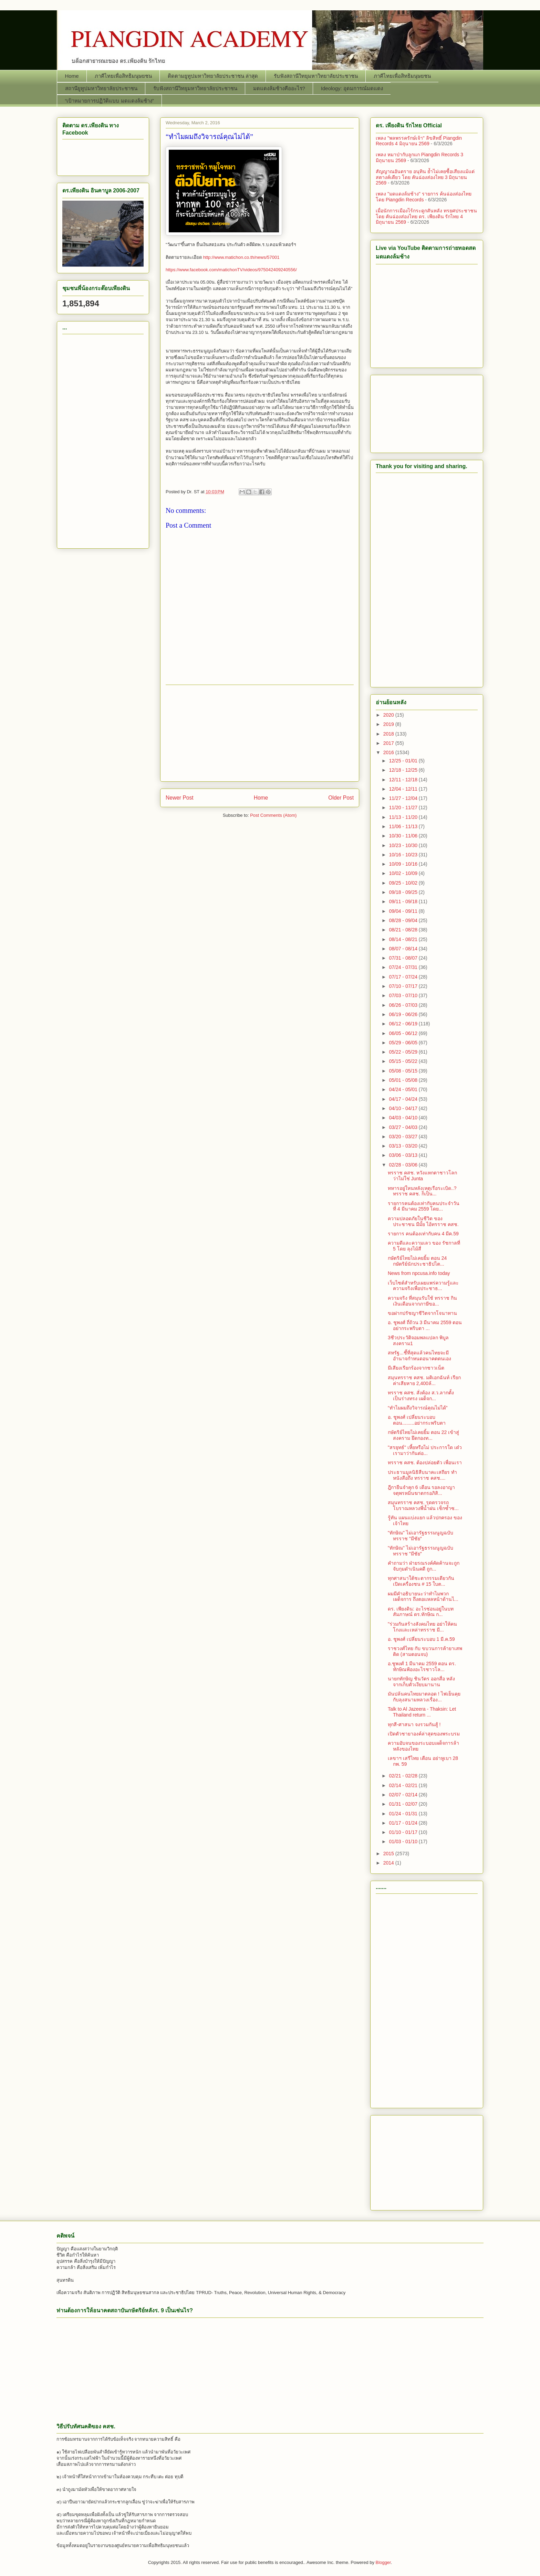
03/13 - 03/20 (403, 1146)
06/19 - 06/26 (403, 1014)
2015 (389, 1853)
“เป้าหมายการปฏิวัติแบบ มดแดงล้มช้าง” (109, 101)
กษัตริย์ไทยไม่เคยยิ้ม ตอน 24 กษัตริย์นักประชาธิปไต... (417, 1261)
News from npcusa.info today (419, 1273)
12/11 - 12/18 (403, 779)
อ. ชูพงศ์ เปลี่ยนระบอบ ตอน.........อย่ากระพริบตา (417, 1420)
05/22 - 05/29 (403, 1052)
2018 (389, 734)
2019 (389, 724)
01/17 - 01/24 (403, 1823)
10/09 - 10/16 (403, 864)
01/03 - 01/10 (403, 1841)
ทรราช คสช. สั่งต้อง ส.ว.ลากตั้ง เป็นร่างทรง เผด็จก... (421, 1395)
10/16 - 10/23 (403, 854)
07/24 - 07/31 (403, 967)
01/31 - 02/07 (403, 1804)
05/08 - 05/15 (403, 1071)
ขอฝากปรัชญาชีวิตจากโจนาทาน (422, 1313)
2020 (389, 715)
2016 (389, 752)
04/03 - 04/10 (403, 1117)
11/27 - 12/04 (403, 798)
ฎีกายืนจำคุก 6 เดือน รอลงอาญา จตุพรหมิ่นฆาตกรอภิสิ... (421, 1490)
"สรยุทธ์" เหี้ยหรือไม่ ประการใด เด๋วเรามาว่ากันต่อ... (425, 1450)
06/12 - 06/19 (403, 1023)
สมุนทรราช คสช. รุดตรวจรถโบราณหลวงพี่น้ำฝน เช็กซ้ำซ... (423, 1505)
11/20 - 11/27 (403, 807)
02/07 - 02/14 (403, 1794)
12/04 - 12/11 (403, 789)
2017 (389, 743)
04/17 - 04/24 (403, 1099)
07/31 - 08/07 (403, 958)
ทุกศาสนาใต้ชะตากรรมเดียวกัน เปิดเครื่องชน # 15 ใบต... (421, 1581)
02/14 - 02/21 (403, 1785)
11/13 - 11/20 (403, 817)
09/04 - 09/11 (403, 911)
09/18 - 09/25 (403, 892)
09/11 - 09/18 (403, 901)
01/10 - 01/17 (403, 1832)
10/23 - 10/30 (403, 845)
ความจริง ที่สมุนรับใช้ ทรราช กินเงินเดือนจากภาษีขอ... (422, 1301)
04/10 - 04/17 (403, 1108)
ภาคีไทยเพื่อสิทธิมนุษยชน (123, 76)
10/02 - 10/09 (403, 873)
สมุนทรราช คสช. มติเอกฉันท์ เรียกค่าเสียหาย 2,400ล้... (424, 1380)
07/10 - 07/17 (403, 986)
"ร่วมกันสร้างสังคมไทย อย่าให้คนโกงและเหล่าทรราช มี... (422, 1627)
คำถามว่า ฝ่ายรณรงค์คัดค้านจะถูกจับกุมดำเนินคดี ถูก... (423, 1566)
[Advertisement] (259, 733)
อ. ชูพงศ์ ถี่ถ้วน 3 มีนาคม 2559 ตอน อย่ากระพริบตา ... (425, 1325)
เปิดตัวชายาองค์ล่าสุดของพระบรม (424, 1733)
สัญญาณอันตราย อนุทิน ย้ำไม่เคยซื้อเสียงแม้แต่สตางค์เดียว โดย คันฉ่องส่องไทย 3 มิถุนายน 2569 (425, 177)
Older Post (341, 798)
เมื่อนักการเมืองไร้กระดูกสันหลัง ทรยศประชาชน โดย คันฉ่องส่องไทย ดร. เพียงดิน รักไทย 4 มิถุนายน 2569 (426, 216)
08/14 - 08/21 (403, 939)
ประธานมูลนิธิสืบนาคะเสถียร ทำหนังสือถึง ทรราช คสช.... (422, 1475)
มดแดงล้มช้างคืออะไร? (279, 88)
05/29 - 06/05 (403, 1042)
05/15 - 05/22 (403, 1061)
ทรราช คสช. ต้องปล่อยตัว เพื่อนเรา (425, 1462)
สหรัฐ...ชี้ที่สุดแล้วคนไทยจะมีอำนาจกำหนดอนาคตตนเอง (419, 1355)
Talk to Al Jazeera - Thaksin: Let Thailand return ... (422, 1712)
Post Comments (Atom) (273, 815)
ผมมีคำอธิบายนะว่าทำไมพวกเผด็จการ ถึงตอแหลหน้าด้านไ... (423, 1596)
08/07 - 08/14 (403, 948)
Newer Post (180, 798)
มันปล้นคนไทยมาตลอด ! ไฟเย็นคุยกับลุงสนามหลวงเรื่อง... (424, 1696)
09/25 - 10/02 (403, 883)
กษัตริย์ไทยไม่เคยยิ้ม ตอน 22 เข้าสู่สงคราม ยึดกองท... (423, 1435)
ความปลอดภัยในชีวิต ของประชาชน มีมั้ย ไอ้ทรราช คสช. (423, 1221)
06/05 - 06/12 (403, 1033)
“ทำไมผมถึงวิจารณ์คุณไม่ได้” (417, 1408)
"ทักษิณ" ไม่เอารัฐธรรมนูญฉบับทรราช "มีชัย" (420, 1535)
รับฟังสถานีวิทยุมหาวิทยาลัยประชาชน (316, 76)
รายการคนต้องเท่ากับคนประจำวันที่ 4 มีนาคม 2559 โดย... (423, 1206)
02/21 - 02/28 (403, 1775)
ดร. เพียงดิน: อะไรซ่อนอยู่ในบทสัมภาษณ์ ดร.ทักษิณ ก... (421, 1611)
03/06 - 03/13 (403, 1155)
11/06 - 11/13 (403, 826)
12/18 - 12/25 (403, 770)
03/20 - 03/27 (403, 1136)
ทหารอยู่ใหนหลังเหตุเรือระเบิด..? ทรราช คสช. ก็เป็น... (422, 1191)
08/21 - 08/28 (403, 929)
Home (72, 76)
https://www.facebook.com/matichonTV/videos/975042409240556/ (231, 269)
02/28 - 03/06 (403, 1165)
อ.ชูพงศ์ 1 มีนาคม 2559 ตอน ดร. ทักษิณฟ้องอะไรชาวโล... (422, 1666)
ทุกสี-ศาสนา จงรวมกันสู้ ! (414, 1724)
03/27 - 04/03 (403, 1127)
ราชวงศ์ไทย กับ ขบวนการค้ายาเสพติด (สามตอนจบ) (425, 1651)
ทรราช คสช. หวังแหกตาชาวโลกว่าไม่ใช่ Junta (422, 1175)
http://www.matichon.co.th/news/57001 (241, 257)
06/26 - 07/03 (403, 1005)
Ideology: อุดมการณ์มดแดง (352, 88)
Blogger (383, 2562)
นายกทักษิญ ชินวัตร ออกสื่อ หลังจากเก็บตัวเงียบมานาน (421, 1681)
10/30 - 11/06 (403, 835)
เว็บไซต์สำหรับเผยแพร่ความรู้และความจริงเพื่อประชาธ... (423, 1285)
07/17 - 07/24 (403, 977)
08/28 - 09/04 (403, 920)
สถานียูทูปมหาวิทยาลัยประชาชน (101, 88)
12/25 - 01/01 (403, 760)
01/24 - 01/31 (403, 1813)
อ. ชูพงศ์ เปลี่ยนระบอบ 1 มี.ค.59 (421, 1639)
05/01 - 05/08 (403, 1080)
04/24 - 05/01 (403, 1089)
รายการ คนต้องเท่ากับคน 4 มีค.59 (423, 1233)
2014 (389, 1863)
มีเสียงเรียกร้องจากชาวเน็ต (416, 1368)
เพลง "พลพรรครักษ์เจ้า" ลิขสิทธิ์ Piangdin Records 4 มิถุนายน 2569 (419, 141)
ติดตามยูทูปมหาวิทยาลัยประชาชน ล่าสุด (213, 76)
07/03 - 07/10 (403, 995)
